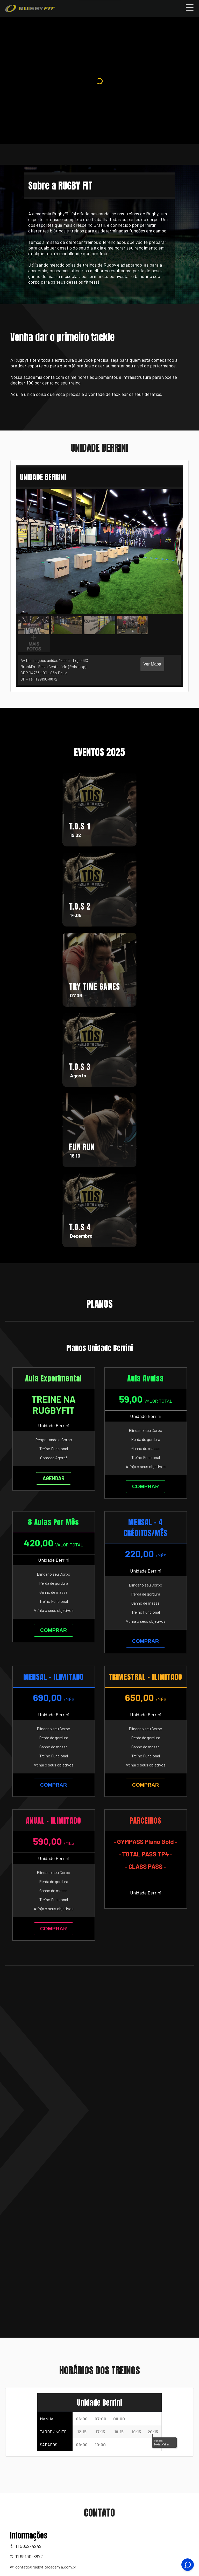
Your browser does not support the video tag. (99, 89)
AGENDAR (53, 1478)
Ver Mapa (152, 664)
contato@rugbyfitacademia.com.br (45, 2566)
